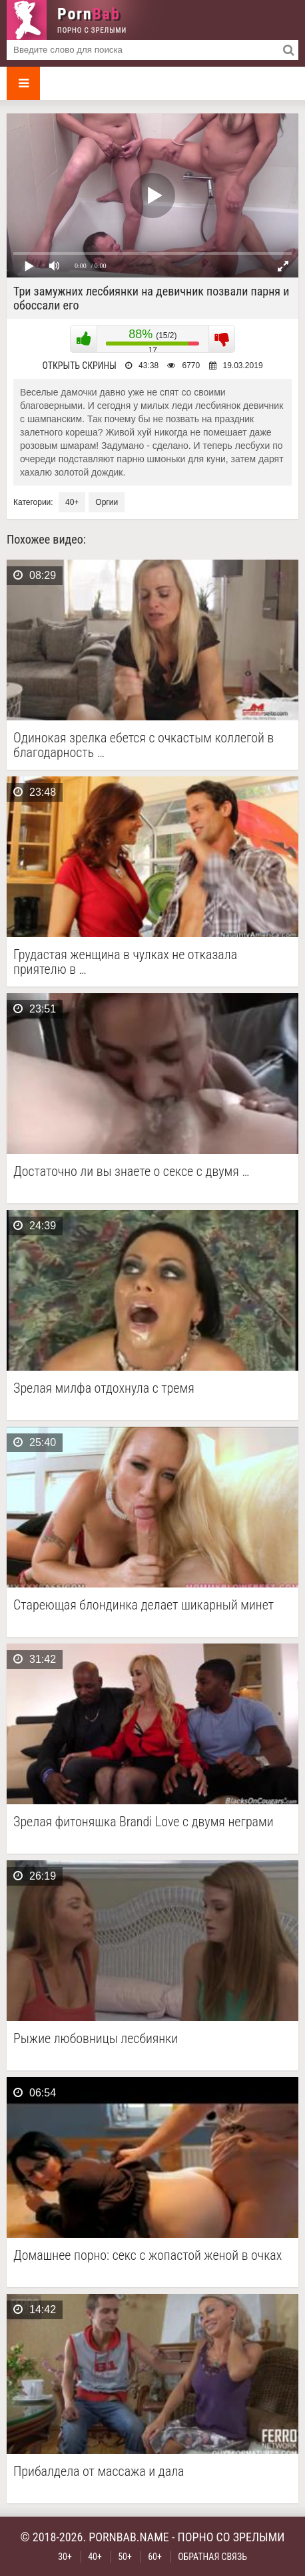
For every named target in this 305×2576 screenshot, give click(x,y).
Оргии (106, 502)
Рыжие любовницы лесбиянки (95, 2038)
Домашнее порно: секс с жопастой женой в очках (147, 2255)
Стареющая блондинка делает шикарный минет (143, 1605)
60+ (155, 2556)
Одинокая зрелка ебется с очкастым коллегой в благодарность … (143, 745)
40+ (72, 502)
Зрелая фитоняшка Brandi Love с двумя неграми (143, 1822)
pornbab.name (129, 2537)
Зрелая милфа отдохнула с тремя (103, 1388)
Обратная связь (212, 2556)
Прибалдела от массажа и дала (98, 2471)
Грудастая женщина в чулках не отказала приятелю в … (125, 962)
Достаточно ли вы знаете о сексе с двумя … (131, 1171)
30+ (65, 2556)
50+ (125, 2556)
